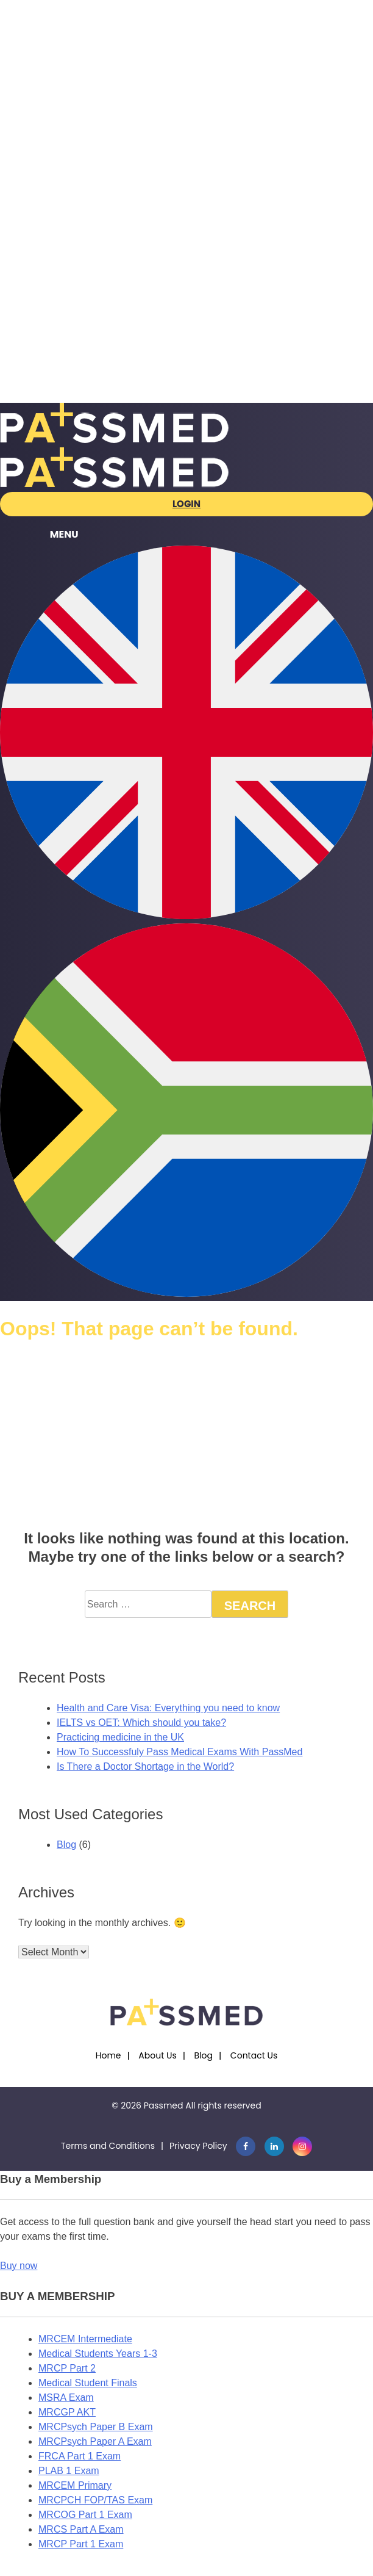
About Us (157, 2055)
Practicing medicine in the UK (120, 1737)
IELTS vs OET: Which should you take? (141, 1722)
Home (108, 2055)
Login (186, 503)
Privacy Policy (198, 2146)
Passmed (163, 2105)
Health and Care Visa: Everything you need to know (168, 1708)
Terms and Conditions (108, 2146)
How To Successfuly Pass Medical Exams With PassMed (179, 1752)
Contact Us (253, 2055)
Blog (66, 1844)
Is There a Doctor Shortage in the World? (145, 1766)
